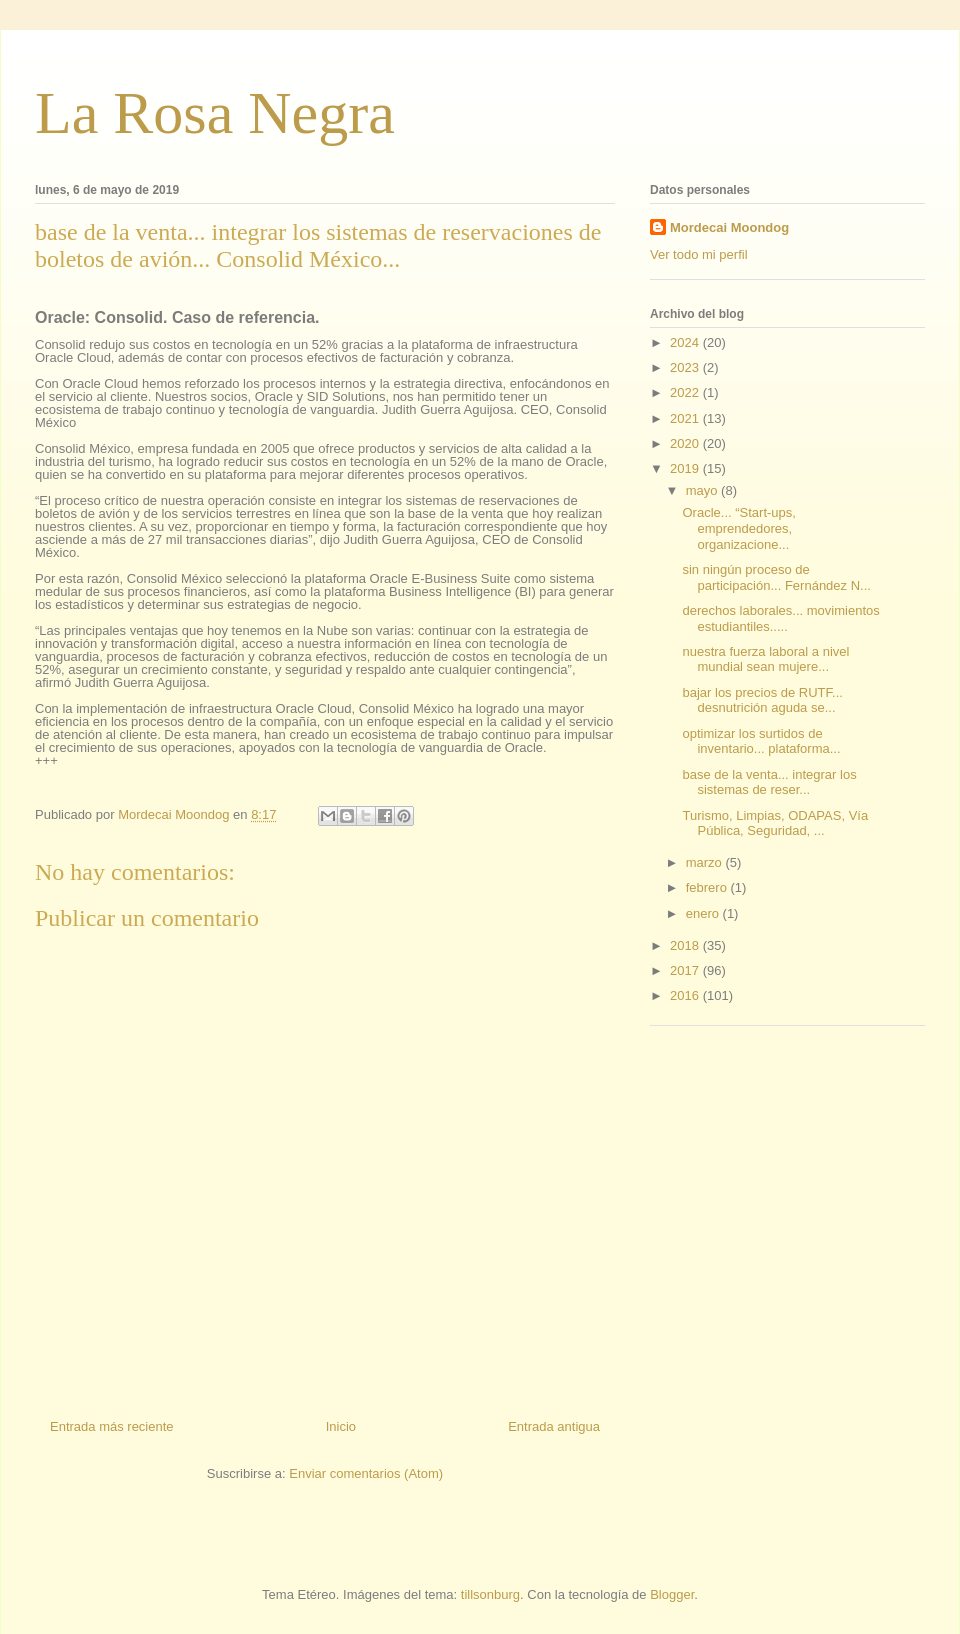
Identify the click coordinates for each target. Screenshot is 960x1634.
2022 (686, 392)
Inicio (341, 1426)
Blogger (672, 1594)
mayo (703, 490)
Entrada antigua (554, 1426)
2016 (686, 995)
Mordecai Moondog (729, 227)
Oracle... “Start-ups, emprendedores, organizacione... (738, 528)
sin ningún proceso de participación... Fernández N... (776, 577)
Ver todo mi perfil (699, 254)
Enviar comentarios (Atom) (366, 1473)
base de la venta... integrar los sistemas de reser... (769, 782)
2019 (686, 468)
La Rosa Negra (215, 113)
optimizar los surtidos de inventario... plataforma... (761, 741)
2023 (686, 367)
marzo (706, 862)
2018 (686, 945)
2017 (686, 970)
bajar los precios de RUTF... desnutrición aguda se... (762, 700)
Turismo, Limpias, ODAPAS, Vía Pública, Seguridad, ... (775, 823)
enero (704, 913)
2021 (686, 418)
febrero (708, 887)
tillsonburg (490, 1594)
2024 (686, 342)
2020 (686, 443)
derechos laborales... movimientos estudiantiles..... (780, 618)
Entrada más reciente (112, 1426)
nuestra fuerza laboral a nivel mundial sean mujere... (765, 659)
